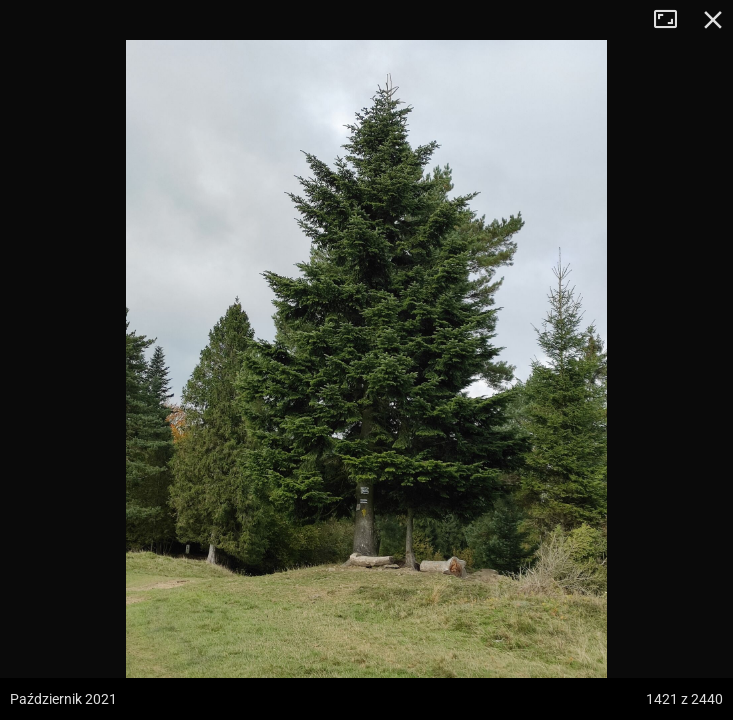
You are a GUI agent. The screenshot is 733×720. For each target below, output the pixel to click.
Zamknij (713, 20)
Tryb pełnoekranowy (673, 20)
